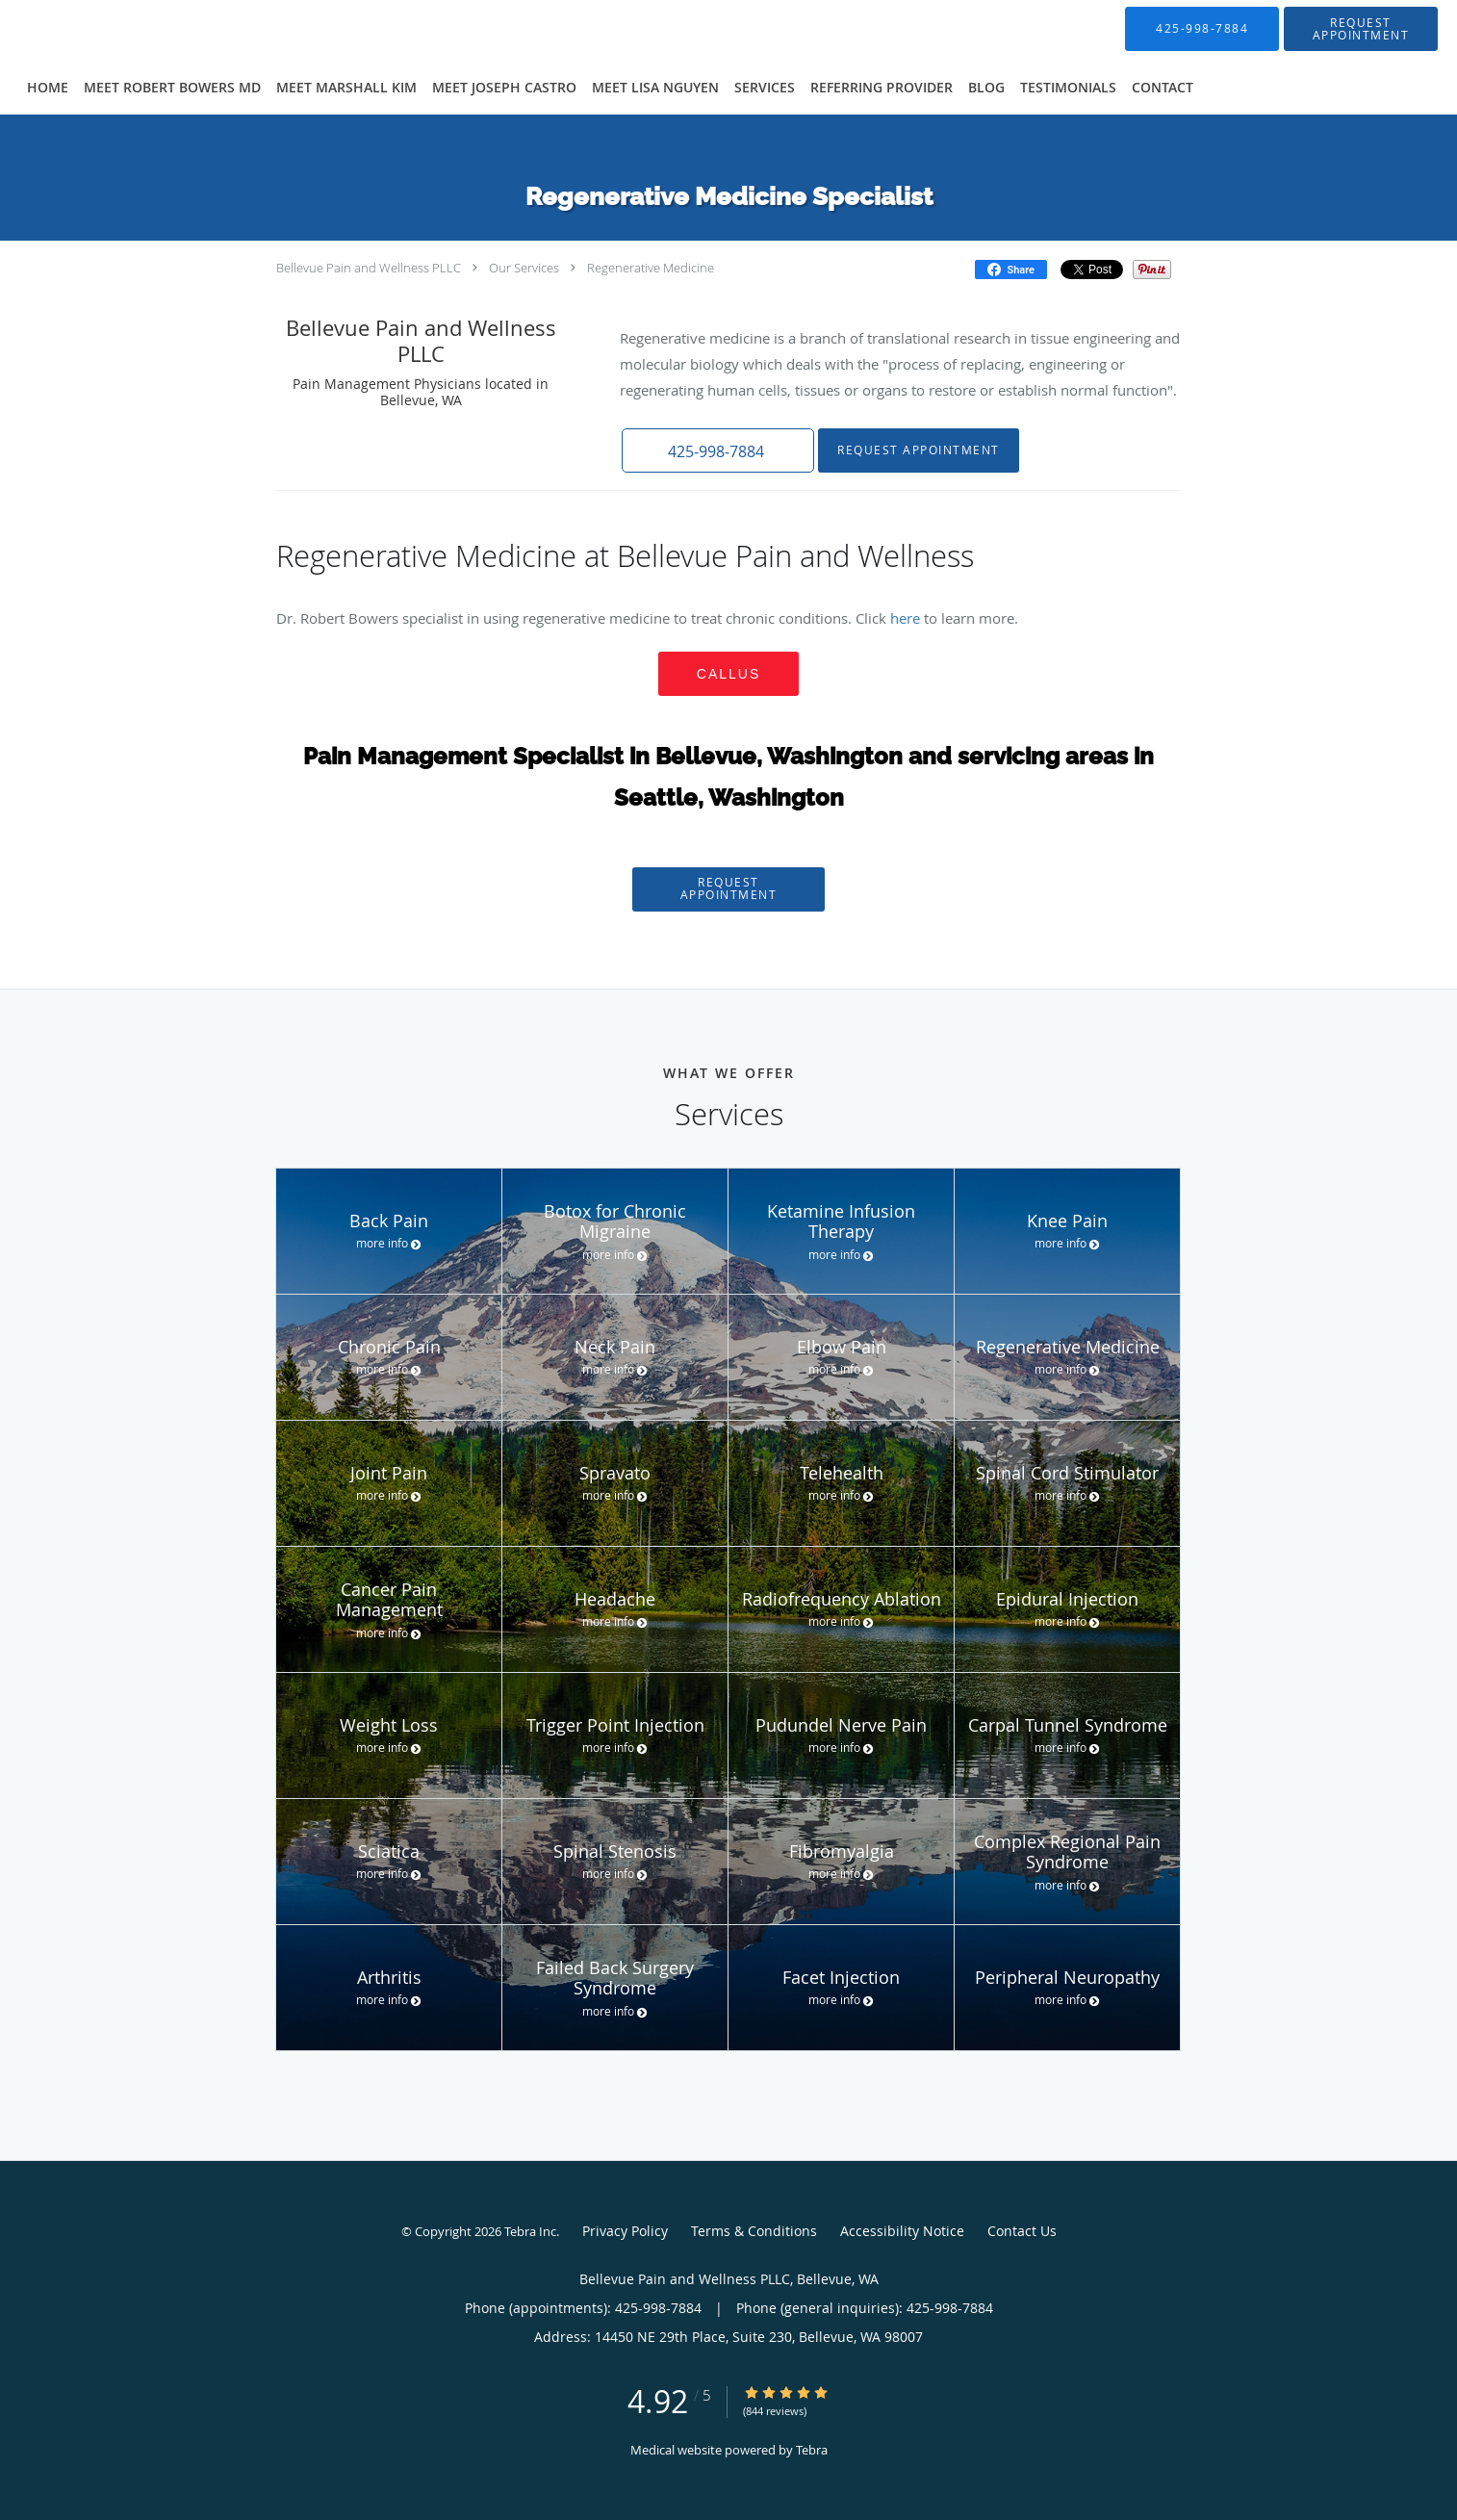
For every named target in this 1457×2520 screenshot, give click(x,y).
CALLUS (728, 673)
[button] (1361, 29)
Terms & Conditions (754, 2231)
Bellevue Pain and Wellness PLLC (368, 267)
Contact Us (1022, 2231)
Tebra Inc (530, 2231)
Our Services (524, 267)
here (907, 618)
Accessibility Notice (902, 2231)
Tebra (812, 2449)
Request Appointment (918, 450)
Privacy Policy (625, 2231)
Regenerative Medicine (650, 267)
